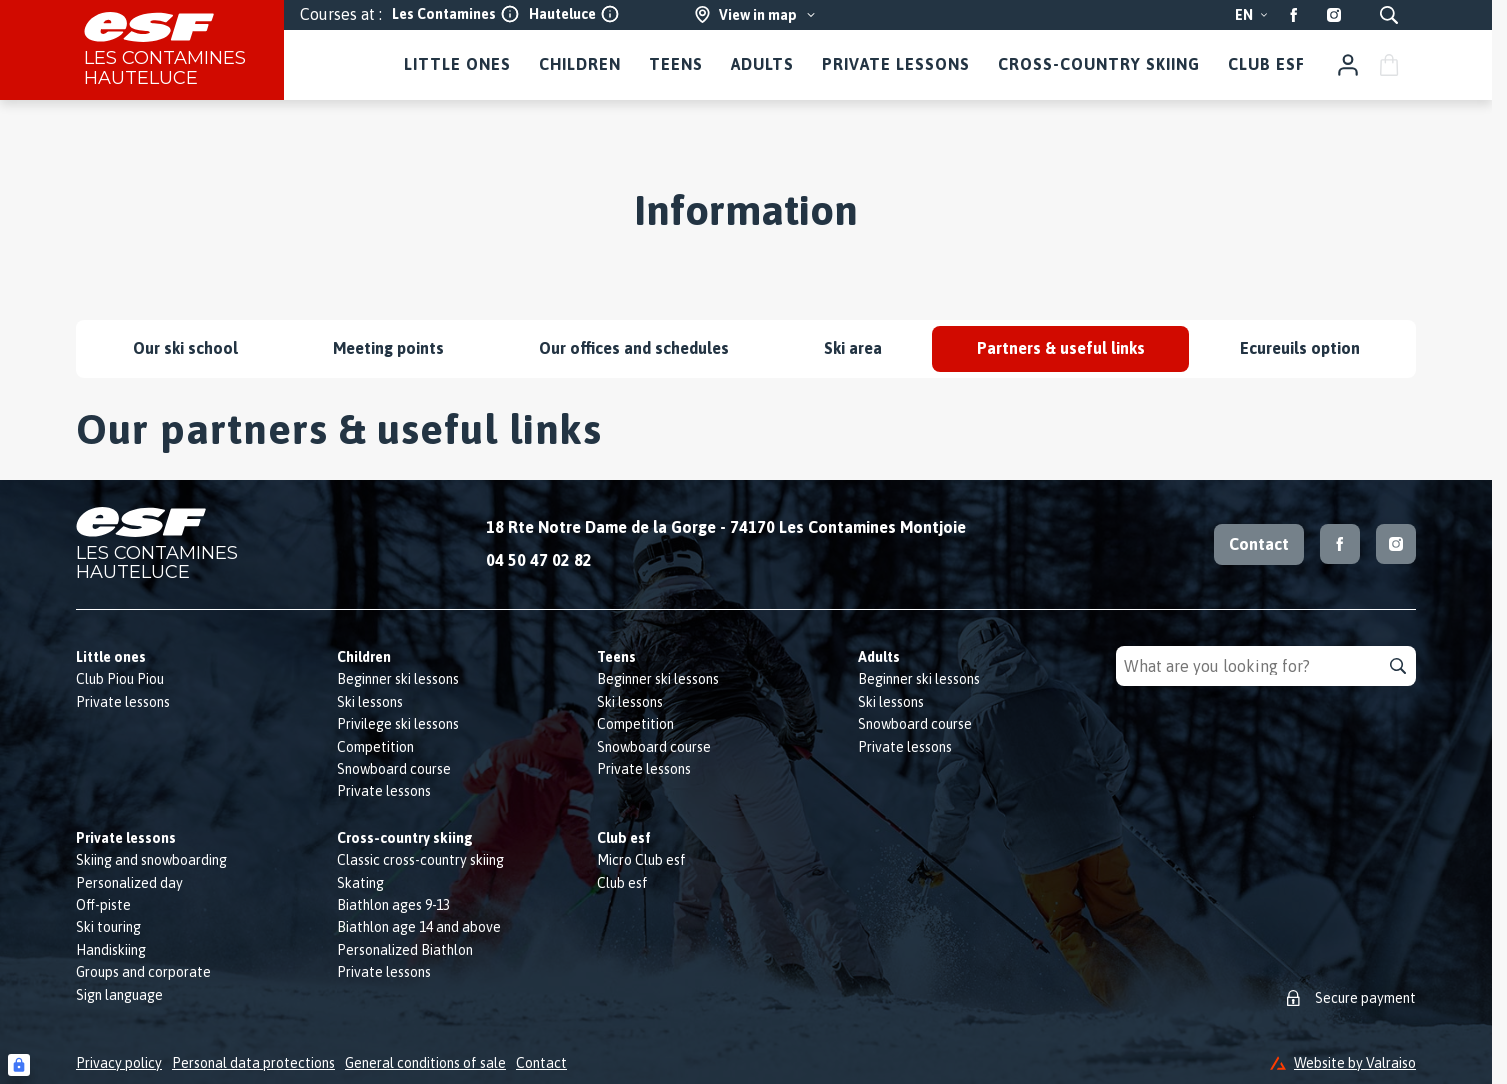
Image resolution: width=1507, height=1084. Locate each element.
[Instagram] (1334, 14)
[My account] (1348, 65)
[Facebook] (1294, 14)
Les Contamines (455, 14)
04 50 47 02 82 (539, 560)
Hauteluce (574, 14)
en (1252, 15)
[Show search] (1389, 14)
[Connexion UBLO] (19, 1065)
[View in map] (755, 14)
